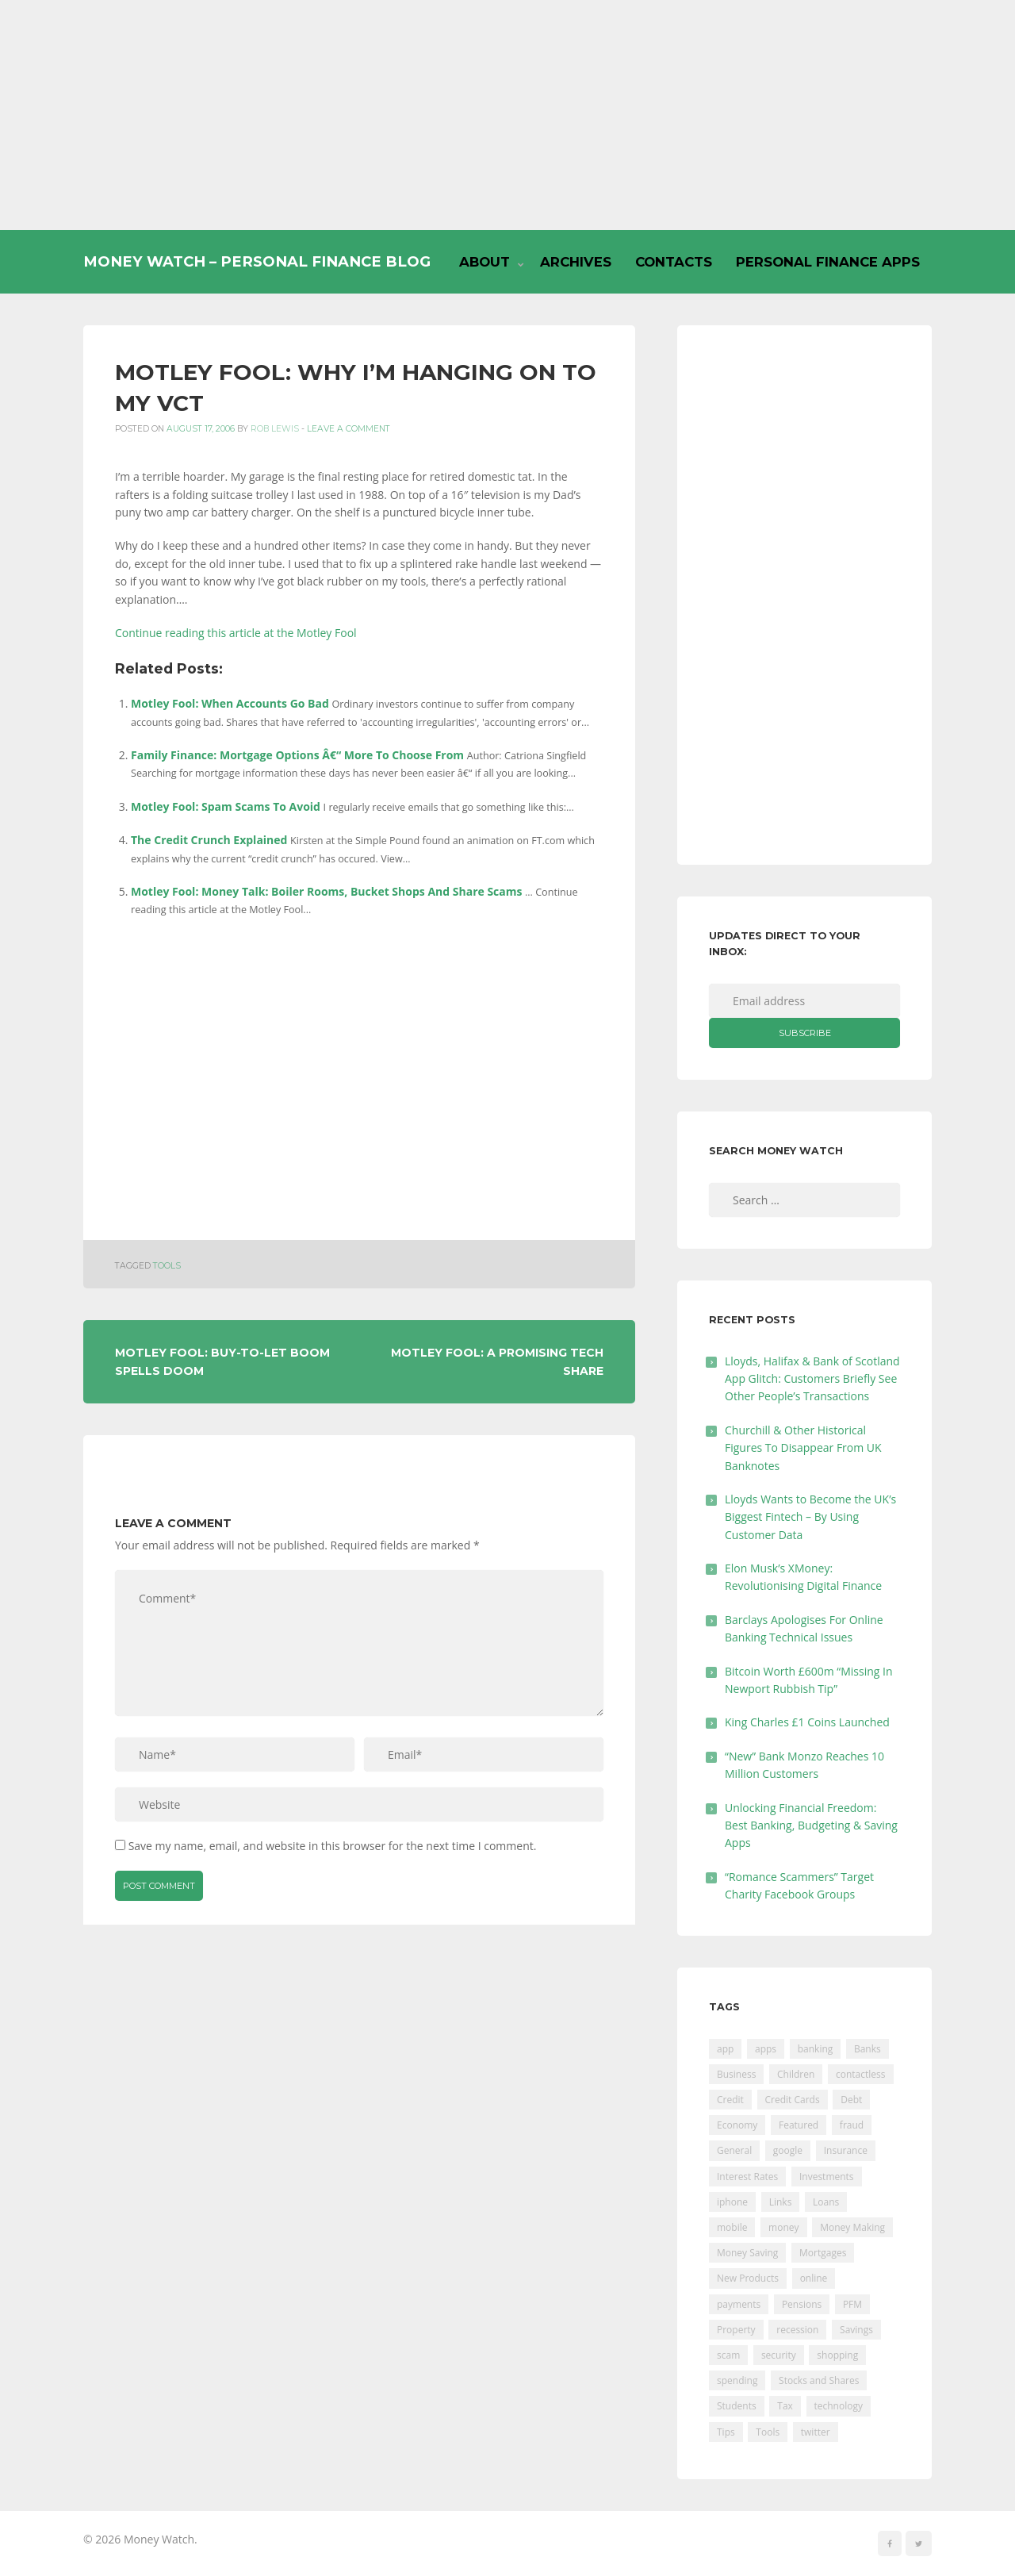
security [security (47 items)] (778, 2355)
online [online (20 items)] (814, 2278)
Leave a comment (348, 429)
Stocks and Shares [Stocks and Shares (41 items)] (819, 2380)
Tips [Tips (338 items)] (726, 2432)
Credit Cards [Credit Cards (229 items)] (792, 2099)
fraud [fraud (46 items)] (852, 2125)
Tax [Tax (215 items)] (785, 2406)
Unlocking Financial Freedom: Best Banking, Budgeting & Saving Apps (811, 1825)
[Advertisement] (507, 115)
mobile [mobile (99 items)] (732, 2227)
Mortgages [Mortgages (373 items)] (822, 2252)
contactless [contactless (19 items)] (861, 2074)
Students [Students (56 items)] (736, 2406)
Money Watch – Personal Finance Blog (257, 261)
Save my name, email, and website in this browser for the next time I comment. (332, 1845)
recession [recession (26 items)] (797, 2329)
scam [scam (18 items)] (728, 2355)
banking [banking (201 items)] (815, 2049)
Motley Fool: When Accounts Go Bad (230, 703)
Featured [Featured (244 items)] (798, 2125)
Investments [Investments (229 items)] (826, 2176)
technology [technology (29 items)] (838, 2406)
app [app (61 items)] (725, 2049)
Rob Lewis (275, 429)
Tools (167, 1266)
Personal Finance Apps (828, 262)
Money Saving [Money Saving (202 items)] (747, 2252)
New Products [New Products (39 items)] (748, 2278)
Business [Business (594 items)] (736, 2074)
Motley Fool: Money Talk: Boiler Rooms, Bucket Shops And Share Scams (326, 891)
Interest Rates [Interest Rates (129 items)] (747, 2176)
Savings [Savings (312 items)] (856, 2329)
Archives (575, 262)
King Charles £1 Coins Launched (807, 1721)
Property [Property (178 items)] (736, 2329)
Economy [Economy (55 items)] (737, 2125)
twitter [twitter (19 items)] (815, 2432)
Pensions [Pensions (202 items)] (802, 2304)
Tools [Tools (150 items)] (767, 2432)
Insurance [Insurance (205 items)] (846, 2150)
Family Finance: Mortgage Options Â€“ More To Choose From (297, 754)
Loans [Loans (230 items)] (826, 2202)
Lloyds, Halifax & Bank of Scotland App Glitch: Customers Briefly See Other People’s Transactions (812, 1378)
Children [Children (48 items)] (795, 2074)
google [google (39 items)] (787, 2150)
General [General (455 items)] (734, 2150)
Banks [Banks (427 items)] (867, 2049)
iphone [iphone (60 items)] (732, 2202)
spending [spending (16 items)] (737, 2380)
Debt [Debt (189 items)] (851, 2099)
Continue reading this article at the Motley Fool (236, 632)
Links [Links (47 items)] (780, 2202)
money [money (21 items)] (783, 2227)
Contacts (673, 262)
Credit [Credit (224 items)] (730, 2099)
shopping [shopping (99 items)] (837, 2355)
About (484, 262)
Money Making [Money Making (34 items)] (852, 2227)
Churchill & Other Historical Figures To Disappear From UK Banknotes (803, 1447)
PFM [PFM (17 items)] (852, 2304)
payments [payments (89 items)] (738, 2304)
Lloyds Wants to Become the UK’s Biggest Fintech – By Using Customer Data (810, 1516)
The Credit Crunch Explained (209, 839)
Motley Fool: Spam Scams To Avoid (225, 806)
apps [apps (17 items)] (765, 2049)
